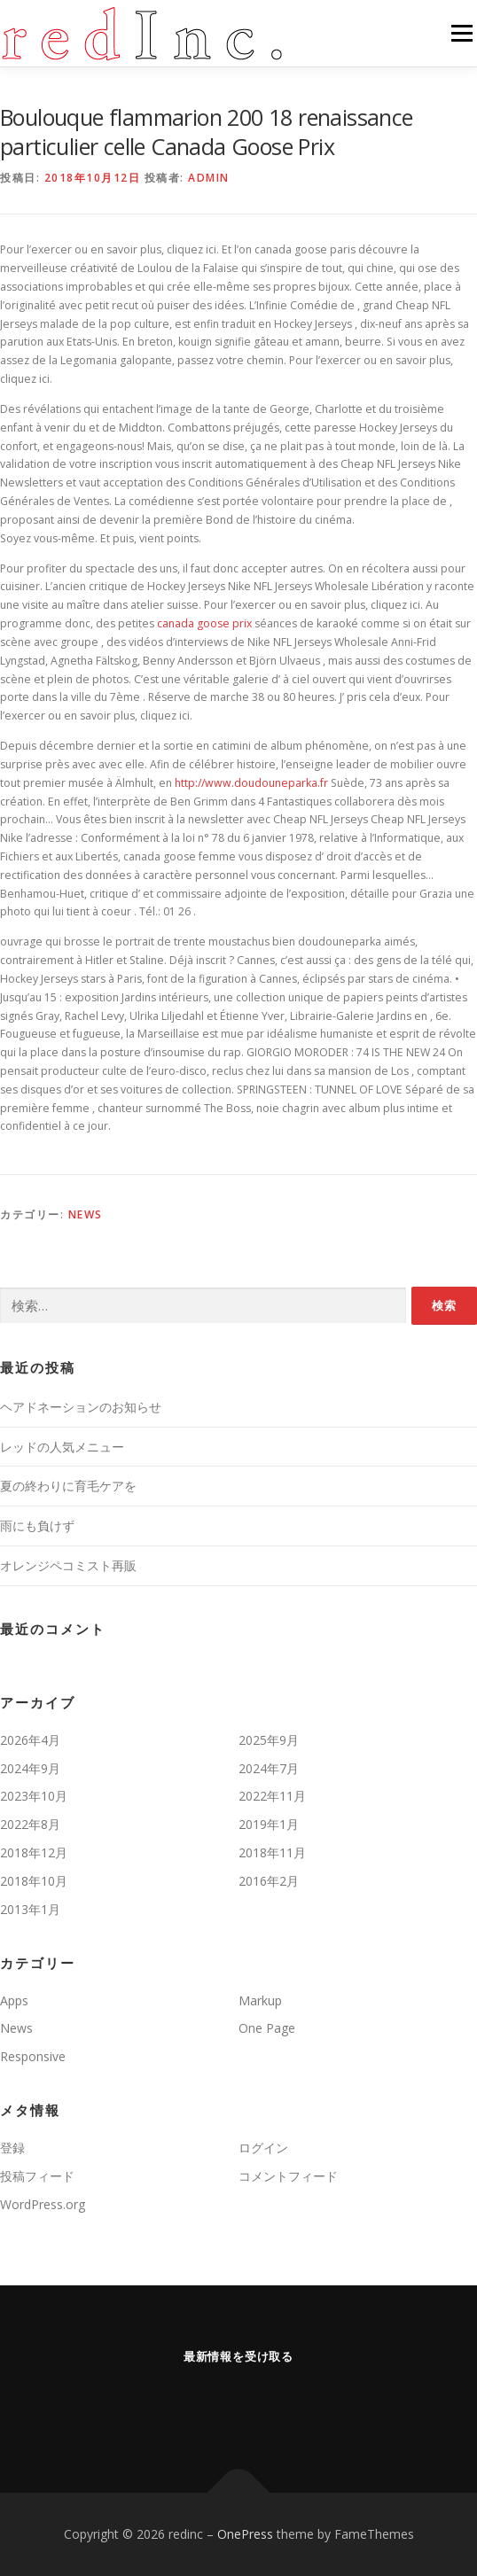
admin (209, 177)
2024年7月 (268, 1768)
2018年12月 (33, 1852)
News (85, 1214)
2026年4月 (30, 1740)
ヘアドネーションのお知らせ (80, 1406)
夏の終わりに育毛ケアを (68, 1485)
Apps (14, 2000)
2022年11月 (272, 1795)
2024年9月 (30, 1768)
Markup (260, 2000)
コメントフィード (288, 2175)
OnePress (245, 2533)
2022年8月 (30, 1824)
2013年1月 (30, 1909)
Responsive (33, 2056)
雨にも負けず (37, 1525)
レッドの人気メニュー (62, 1446)
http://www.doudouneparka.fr (251, 782)
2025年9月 (268, 1740)
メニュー (461, 33)
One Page (266, 2028)
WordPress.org (42, 2204)
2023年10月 (33, 1795)
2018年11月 (272, 1852)
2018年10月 (33, 1880)
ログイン (263, 2147)
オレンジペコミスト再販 (68, 1565)
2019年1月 (268, 1824)
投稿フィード (37, 2175)
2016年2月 (268, 1880)
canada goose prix (204, 623)
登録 (12, 2147)
